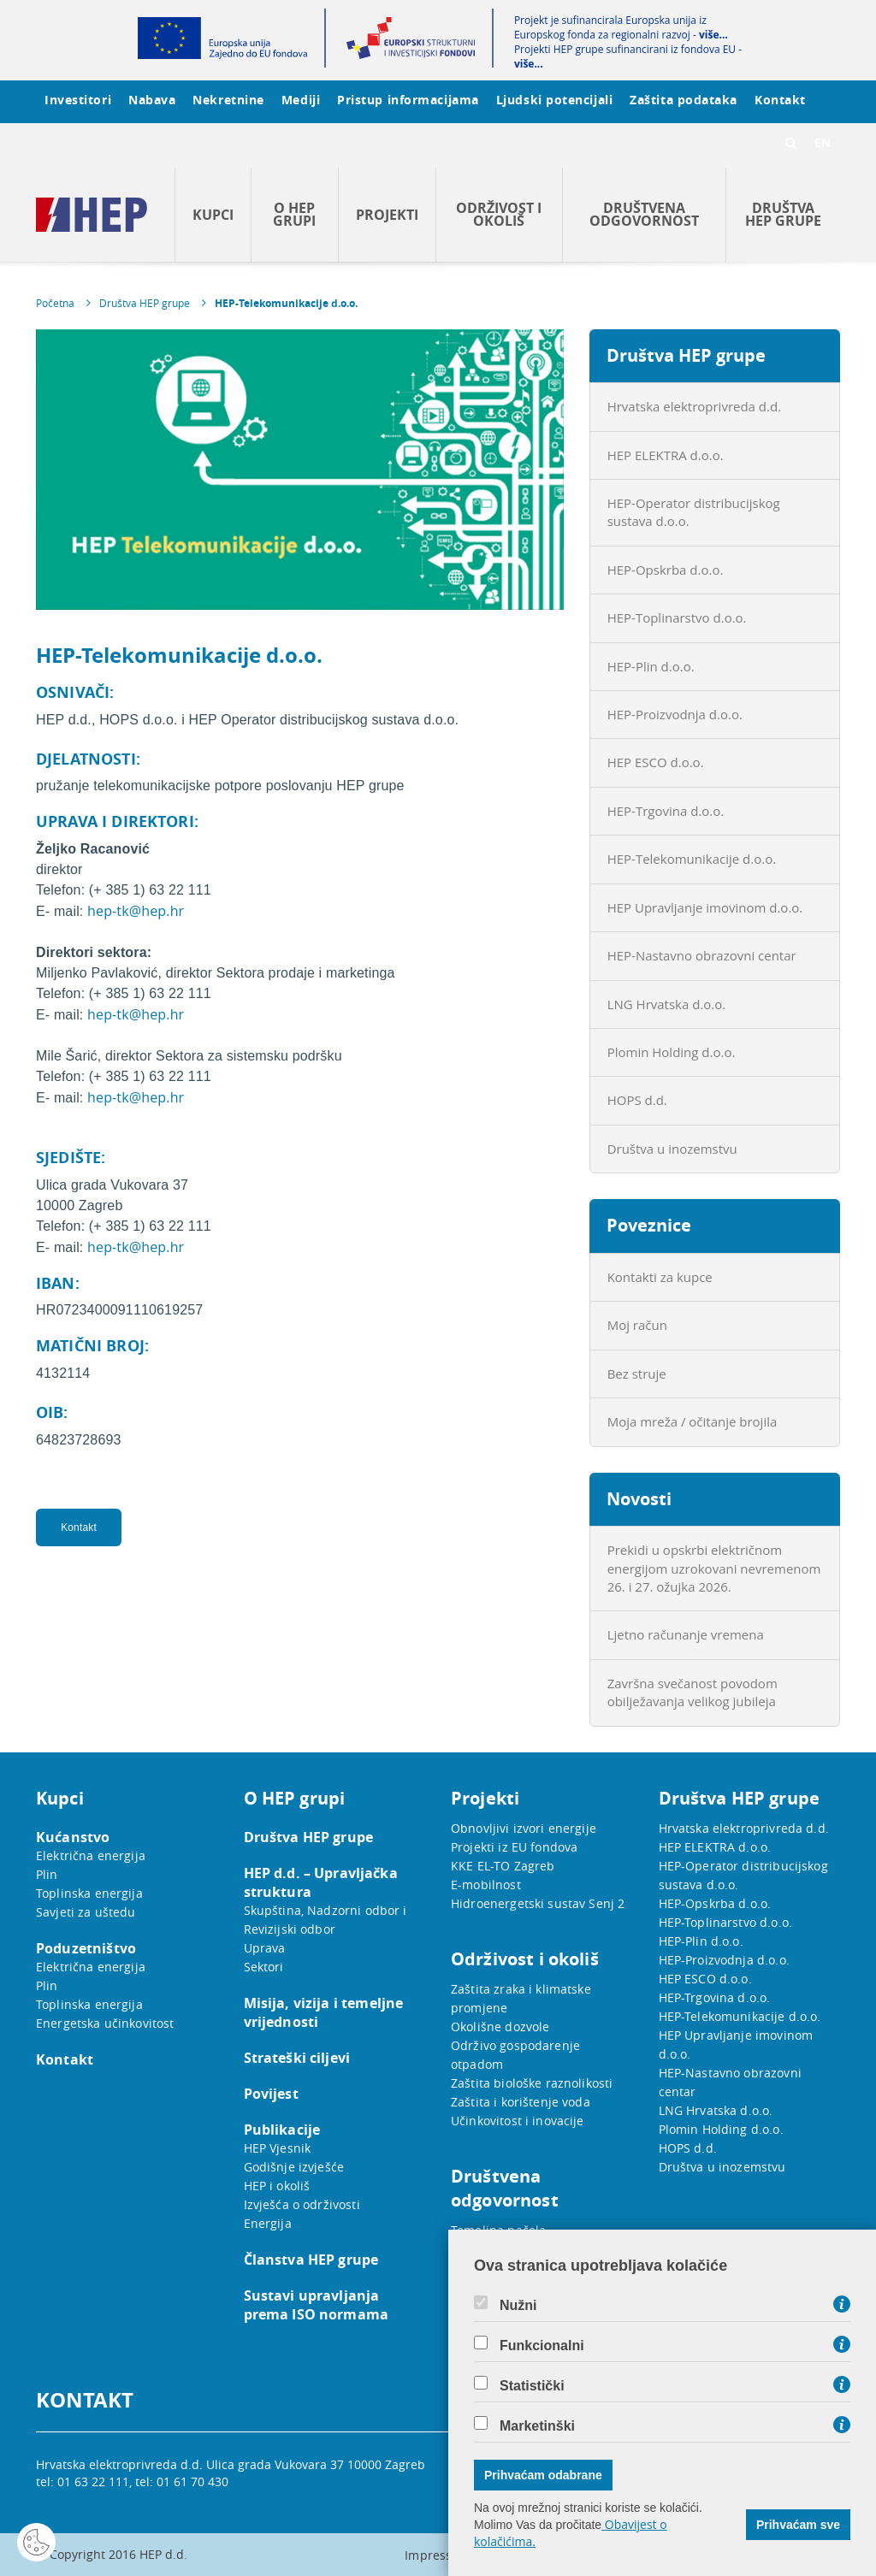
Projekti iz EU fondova (514, 1847)
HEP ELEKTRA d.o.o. (665, 455)
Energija (268, 2223)
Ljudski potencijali (554, 100)
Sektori (264, 1967)
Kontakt (780, 100)
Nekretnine (228, 100)
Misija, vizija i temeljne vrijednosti (324, 2012)
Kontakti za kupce (660, 1276)
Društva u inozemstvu (672, 1148)
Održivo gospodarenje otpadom (515, 2054)
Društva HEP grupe (783, 214)
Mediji (300, 100)
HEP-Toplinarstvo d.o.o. (677, 617)
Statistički (532, 2386)
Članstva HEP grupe (311, 2259)
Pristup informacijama (408, 100)
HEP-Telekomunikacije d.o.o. (286, 303)
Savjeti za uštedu (86, 1912)
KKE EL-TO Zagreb (502, 1866)
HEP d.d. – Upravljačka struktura (321, 1882)
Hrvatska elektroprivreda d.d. (694, 406)
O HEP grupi (294, 214)
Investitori (77, 100)
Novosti (639, 1498)
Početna (55, 303)
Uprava (265, 1948)
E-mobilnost (486, 1884)
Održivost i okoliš (499, 214)
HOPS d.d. (637, 1099)
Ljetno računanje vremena (685, 1634)
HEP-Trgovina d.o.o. (666, 810)
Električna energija (90, 1855)
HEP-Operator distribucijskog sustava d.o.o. (693, 511)
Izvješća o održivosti (302, 2204)
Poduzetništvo (86, 1948)
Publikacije (282, 2129)
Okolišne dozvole (500, 2026)
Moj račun (637, 1324)
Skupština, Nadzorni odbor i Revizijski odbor (325, 1919)
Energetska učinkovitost (105, 2023)
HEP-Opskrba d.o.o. (665, 569)
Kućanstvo (73, 1837)
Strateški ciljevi (297, 2057)
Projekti (387, 214)
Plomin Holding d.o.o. (671, 1052)
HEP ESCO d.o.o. (655, 762)
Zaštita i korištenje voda (520, 2102)
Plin (47, 1874)
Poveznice (649, 1225)
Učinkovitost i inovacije (517, 2120)
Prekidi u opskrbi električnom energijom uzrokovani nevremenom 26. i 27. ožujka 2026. (714, 1568)
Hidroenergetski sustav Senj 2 (537, 1903)
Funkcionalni (542, 2346)
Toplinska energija (89, 1893)
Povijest (271, 2093)
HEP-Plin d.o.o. (651, 666)
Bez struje (636, 1373)
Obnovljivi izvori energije (523, 1828)
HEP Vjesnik (277, 2148)
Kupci (213, 214)
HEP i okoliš (277, 2185)
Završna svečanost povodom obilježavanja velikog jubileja (692, 1692)
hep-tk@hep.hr (135, 910)
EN (823, 142)
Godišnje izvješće (294, 2167)
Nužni (518, 2306)
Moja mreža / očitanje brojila (692, 1421)
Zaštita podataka (683, 100)
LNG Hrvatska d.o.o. (666, 1004)
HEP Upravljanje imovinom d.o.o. (705, 907)
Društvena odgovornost (644, 214)
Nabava (151, 100)
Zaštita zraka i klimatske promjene (521, 1998)
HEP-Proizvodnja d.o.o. (675, 714)
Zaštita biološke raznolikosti (532, 2083)
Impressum (438, 2555)
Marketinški (537, 2426)
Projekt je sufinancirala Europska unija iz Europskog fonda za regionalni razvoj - (621, 27)
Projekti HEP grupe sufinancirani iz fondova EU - (628, 56)
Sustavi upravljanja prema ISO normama (316, 2305)
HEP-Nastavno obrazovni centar (701, 955)
